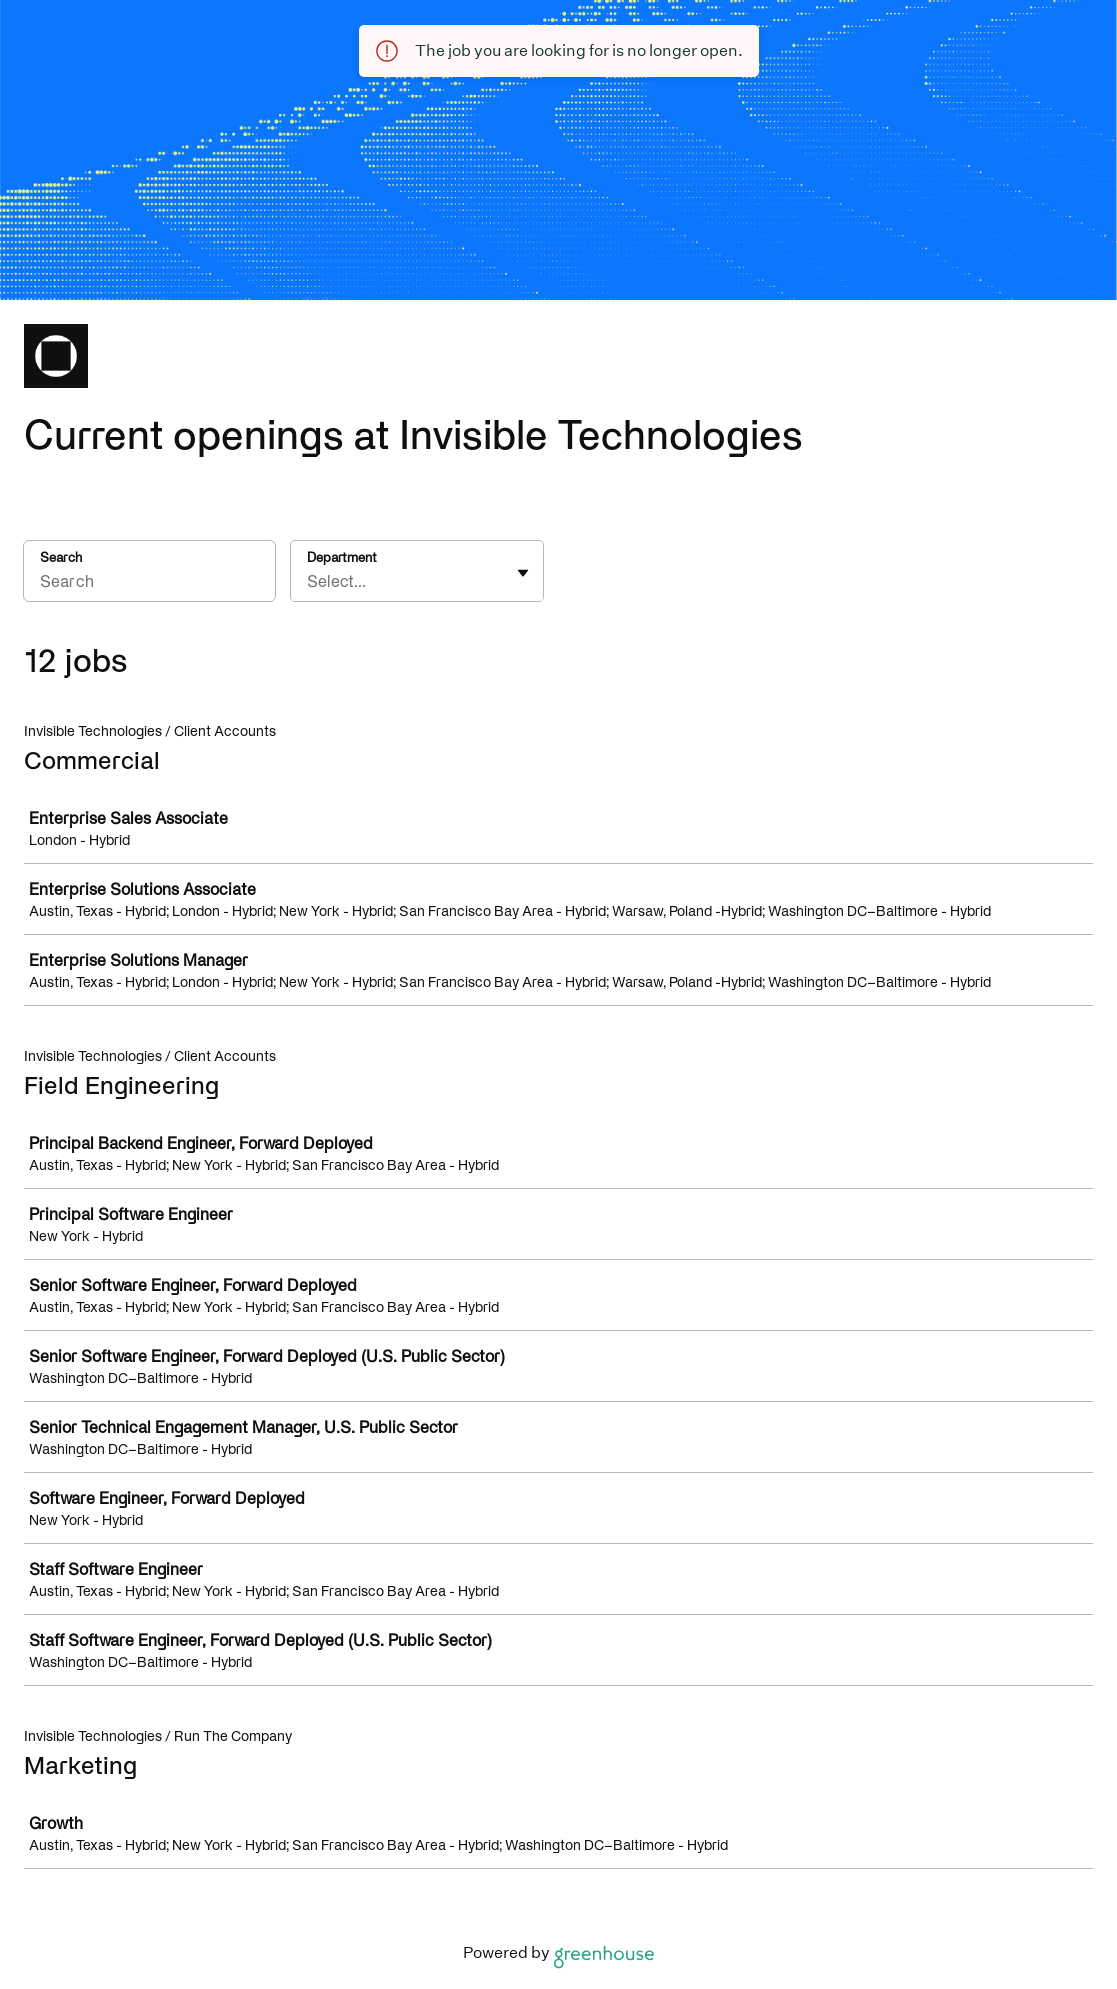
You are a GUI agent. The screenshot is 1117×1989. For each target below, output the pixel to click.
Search (61, 557)
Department (342, 557)
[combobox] (309, 581)
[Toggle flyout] (523, 573)
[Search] (149, 584)
